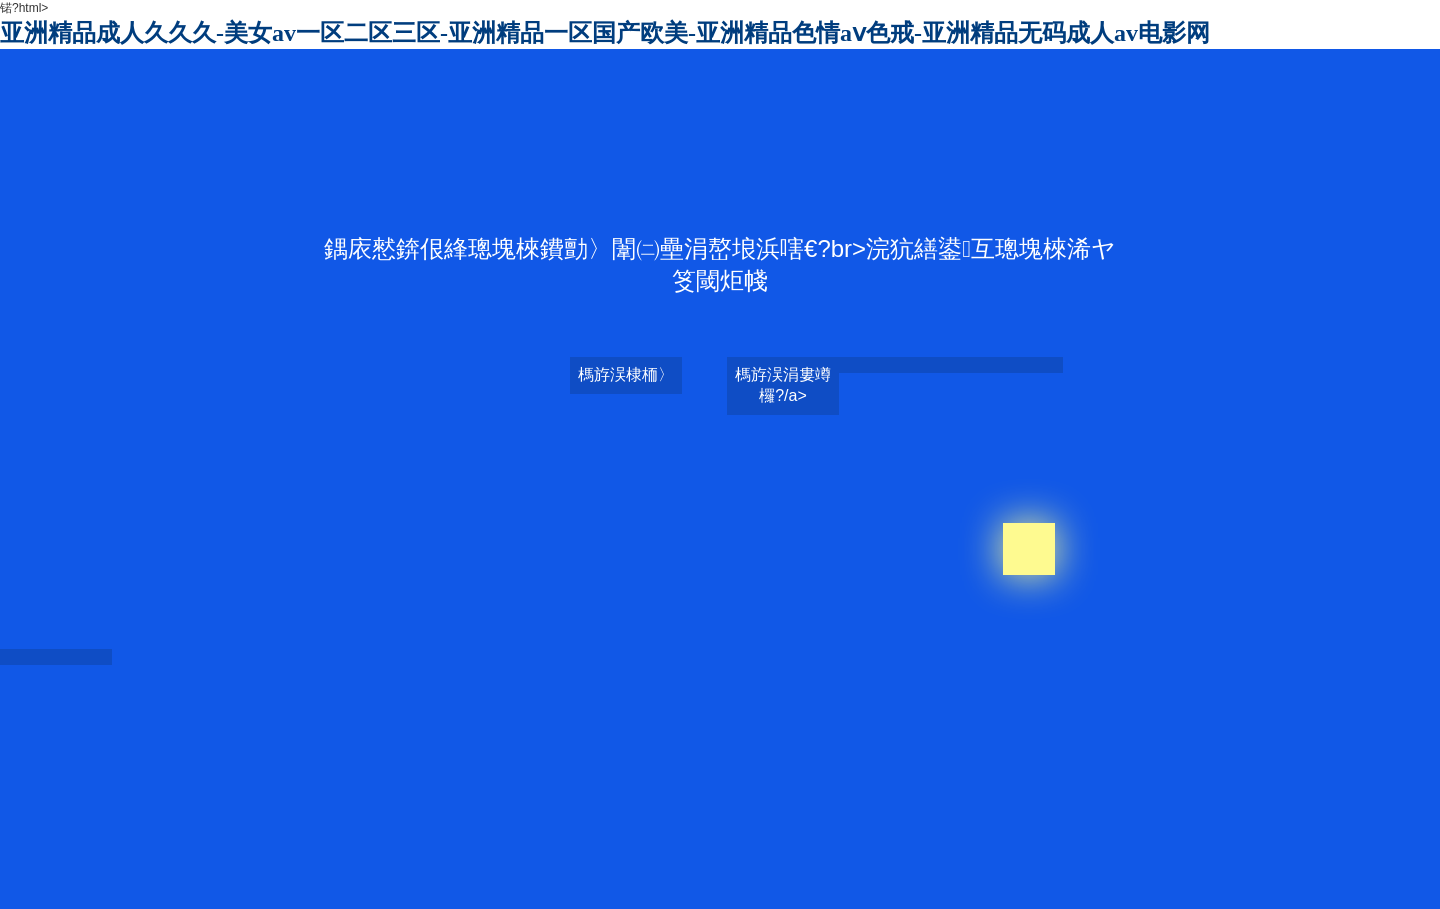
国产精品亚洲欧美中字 (945, 879)
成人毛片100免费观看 (888, 811)
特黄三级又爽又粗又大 (650, 862)
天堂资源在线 (372, 828)
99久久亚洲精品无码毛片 (1208, 811)
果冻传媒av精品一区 (606, 811)
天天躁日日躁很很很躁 (486, 845)
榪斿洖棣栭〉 (626, 374)
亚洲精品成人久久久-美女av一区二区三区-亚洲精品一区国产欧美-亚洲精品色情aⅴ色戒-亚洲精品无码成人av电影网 (605, 33)
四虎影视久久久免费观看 (949, 862)
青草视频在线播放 (1350, 879)
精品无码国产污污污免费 (619, 845)
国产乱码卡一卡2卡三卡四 (611, 828)
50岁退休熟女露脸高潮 (522, 862)
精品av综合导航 (685, 879)
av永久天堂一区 (1317, 862)
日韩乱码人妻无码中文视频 (408, 794)
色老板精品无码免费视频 (1229, 879)
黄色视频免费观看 (438, 879)
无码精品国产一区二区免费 (1193, 845)
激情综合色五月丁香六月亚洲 (796, 862)
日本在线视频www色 (490, 811)
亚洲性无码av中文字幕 (747, 828)
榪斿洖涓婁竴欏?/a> (783, 385)
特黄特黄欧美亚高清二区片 (565, 879)
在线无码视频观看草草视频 (1354, 811)
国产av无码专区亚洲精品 (1338, 845)
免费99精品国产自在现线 (1172, 828)
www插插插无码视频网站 (758, 845)
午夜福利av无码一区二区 (1048, 845)
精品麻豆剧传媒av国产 (474, 828)
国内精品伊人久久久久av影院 (745, 811)
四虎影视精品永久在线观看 (904, 845)
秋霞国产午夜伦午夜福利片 (807, 879)
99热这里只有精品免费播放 (1026, 828)
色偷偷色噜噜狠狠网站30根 (1083, 879)
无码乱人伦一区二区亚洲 (1087, 862)
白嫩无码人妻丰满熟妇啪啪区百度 (1044, 811)
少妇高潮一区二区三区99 (880, 828)
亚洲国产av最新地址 (1213, 862)
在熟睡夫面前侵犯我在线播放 (1324, 828)
